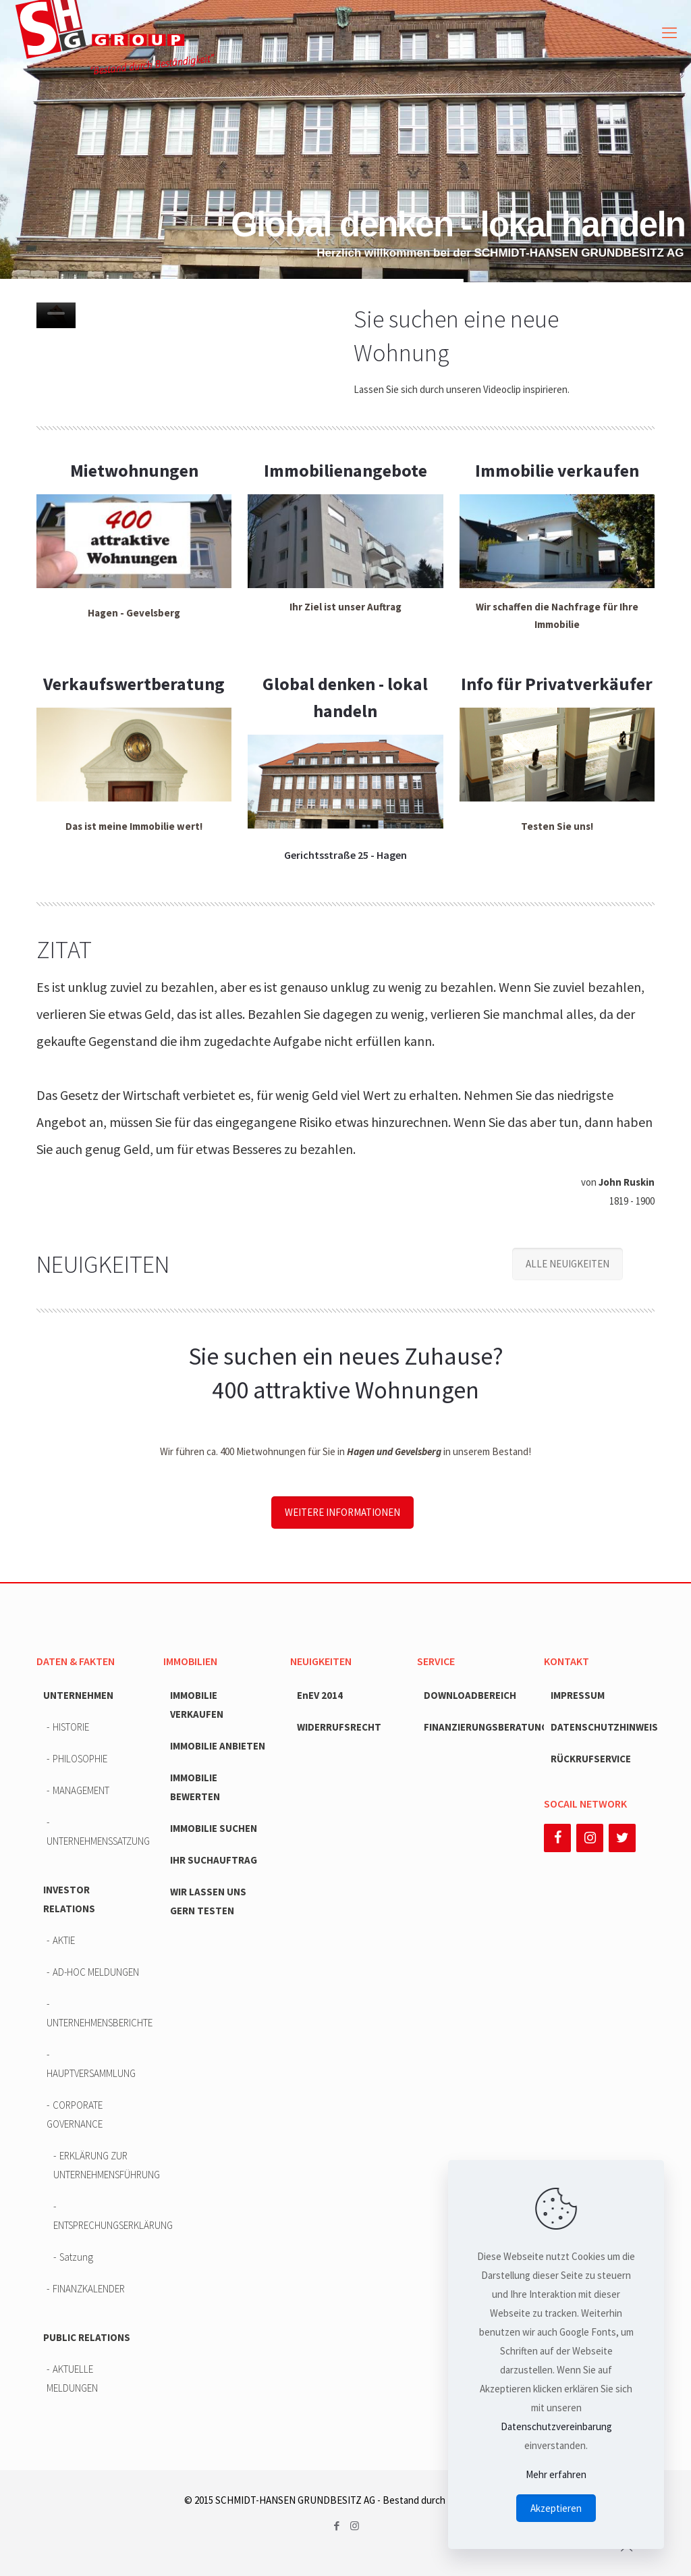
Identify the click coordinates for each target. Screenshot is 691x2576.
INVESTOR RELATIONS (69, 1899)
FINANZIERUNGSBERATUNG (476, 1726)
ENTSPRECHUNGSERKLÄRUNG (100, 2225)
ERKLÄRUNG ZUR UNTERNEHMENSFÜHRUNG (100, 2165)
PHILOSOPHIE (80, 1758)
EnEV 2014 (320, 1695)
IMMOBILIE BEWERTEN (195, 1787)
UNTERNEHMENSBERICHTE (97, 2022)
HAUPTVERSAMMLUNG (91, 2073)
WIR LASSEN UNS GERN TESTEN (208, 1901)
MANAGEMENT (81, 1790)
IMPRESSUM (578, 1695)
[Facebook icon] (336, 2525)
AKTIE (64, 1940)
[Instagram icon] (355, 2525)
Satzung (76, 2257)
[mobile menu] (669, 32)
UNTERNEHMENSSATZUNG (97, 1841)
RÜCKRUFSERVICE (591, 1758)
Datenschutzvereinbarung (556, 2426)
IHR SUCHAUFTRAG (213, 1860)
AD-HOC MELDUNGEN (96, 1972)
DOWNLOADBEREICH (470, 1695)
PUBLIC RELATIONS (86, 2337)
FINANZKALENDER (89, 2288)
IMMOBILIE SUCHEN (213, 1828)
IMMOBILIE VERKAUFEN (196, 1704)
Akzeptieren (556, 2508)
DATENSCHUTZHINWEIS (603, 1726)
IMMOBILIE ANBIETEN (217, 1745)
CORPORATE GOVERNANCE (75, 2114)
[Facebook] (557, 1838)
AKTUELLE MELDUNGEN (72, 2378)
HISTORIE (71, 1726)
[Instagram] (589, 1838)
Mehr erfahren (556, 2474)
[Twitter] (622, 1838)
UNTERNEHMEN (78, 1695)
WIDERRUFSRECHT (339, 1726)
